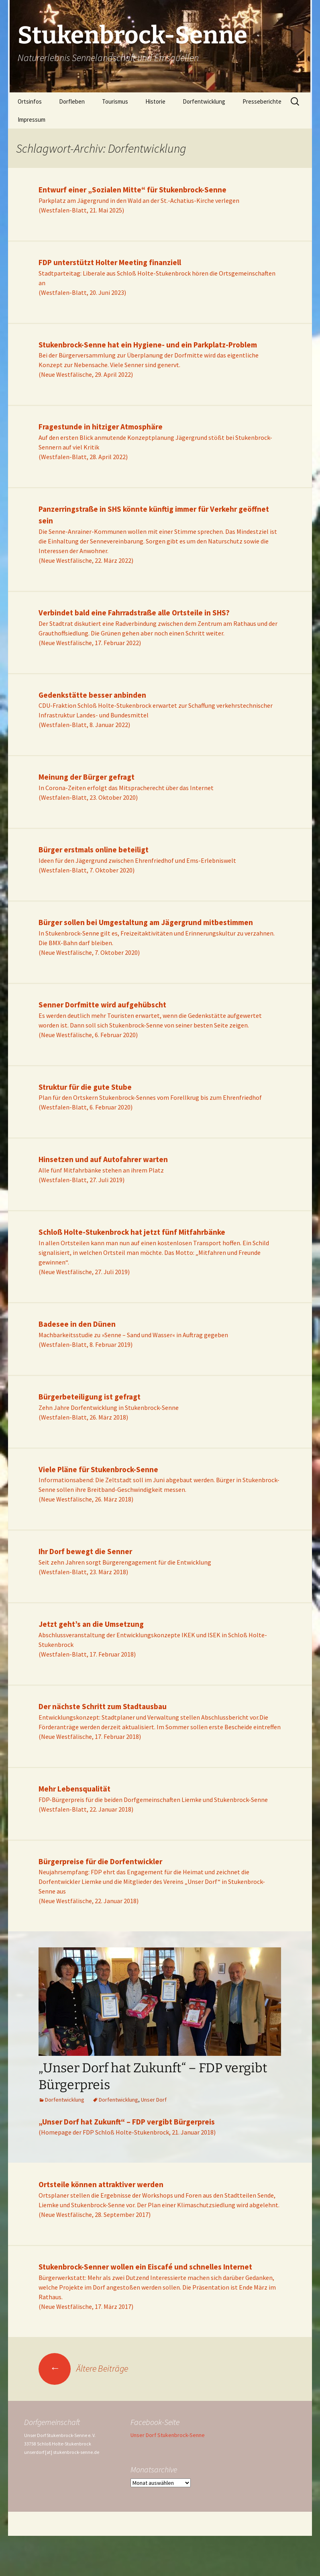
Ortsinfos (30, 101)
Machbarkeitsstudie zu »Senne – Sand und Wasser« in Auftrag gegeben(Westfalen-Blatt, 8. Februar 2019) (133, 1334)
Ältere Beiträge (83, 2368)
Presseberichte (262, 101)
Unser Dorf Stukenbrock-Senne (167, 2435)
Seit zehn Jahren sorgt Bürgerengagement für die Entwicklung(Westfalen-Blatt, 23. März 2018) (125, 1562)
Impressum (31, 119)
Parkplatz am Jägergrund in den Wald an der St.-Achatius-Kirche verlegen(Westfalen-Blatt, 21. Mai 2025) (139, 200)
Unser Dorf (154, 2099)
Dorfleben (72, 101)
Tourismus (115, 101)
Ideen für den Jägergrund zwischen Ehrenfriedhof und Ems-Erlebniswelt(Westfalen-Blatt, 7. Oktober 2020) (137, 860)
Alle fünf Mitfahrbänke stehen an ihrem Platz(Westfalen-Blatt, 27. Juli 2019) (103, 1170)
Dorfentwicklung (204, 101)
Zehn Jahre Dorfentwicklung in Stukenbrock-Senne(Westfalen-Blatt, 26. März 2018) (109, 1407)
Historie (155, 101)
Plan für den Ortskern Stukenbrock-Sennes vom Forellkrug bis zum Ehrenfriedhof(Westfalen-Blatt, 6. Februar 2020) (150, 1097)
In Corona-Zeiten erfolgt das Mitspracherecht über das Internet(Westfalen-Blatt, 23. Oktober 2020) (126, 787)
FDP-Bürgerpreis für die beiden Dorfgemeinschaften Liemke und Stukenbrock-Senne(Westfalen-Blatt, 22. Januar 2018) (153, 1799)
